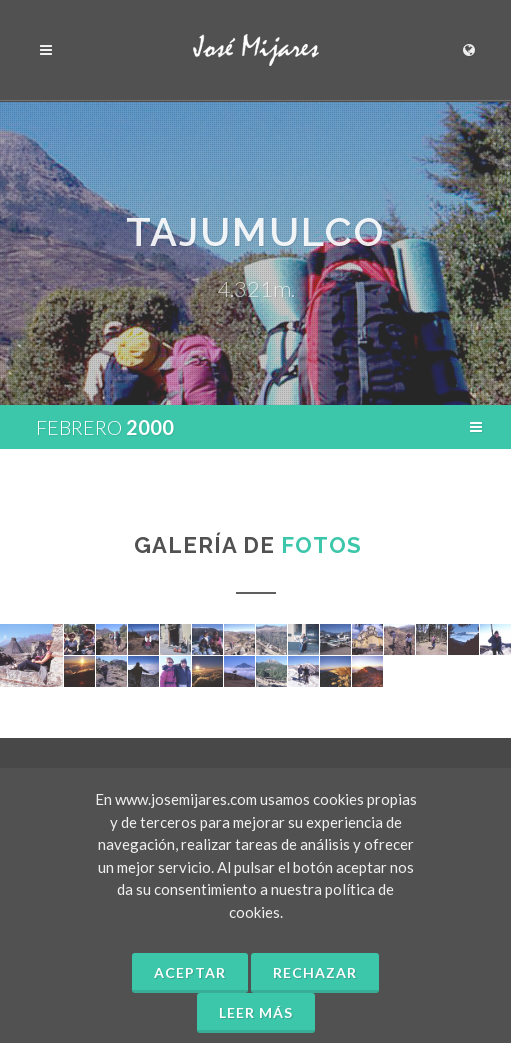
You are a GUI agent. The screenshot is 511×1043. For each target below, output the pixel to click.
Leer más (256, 1012)
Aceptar (190, 972)
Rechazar (315, 972)
